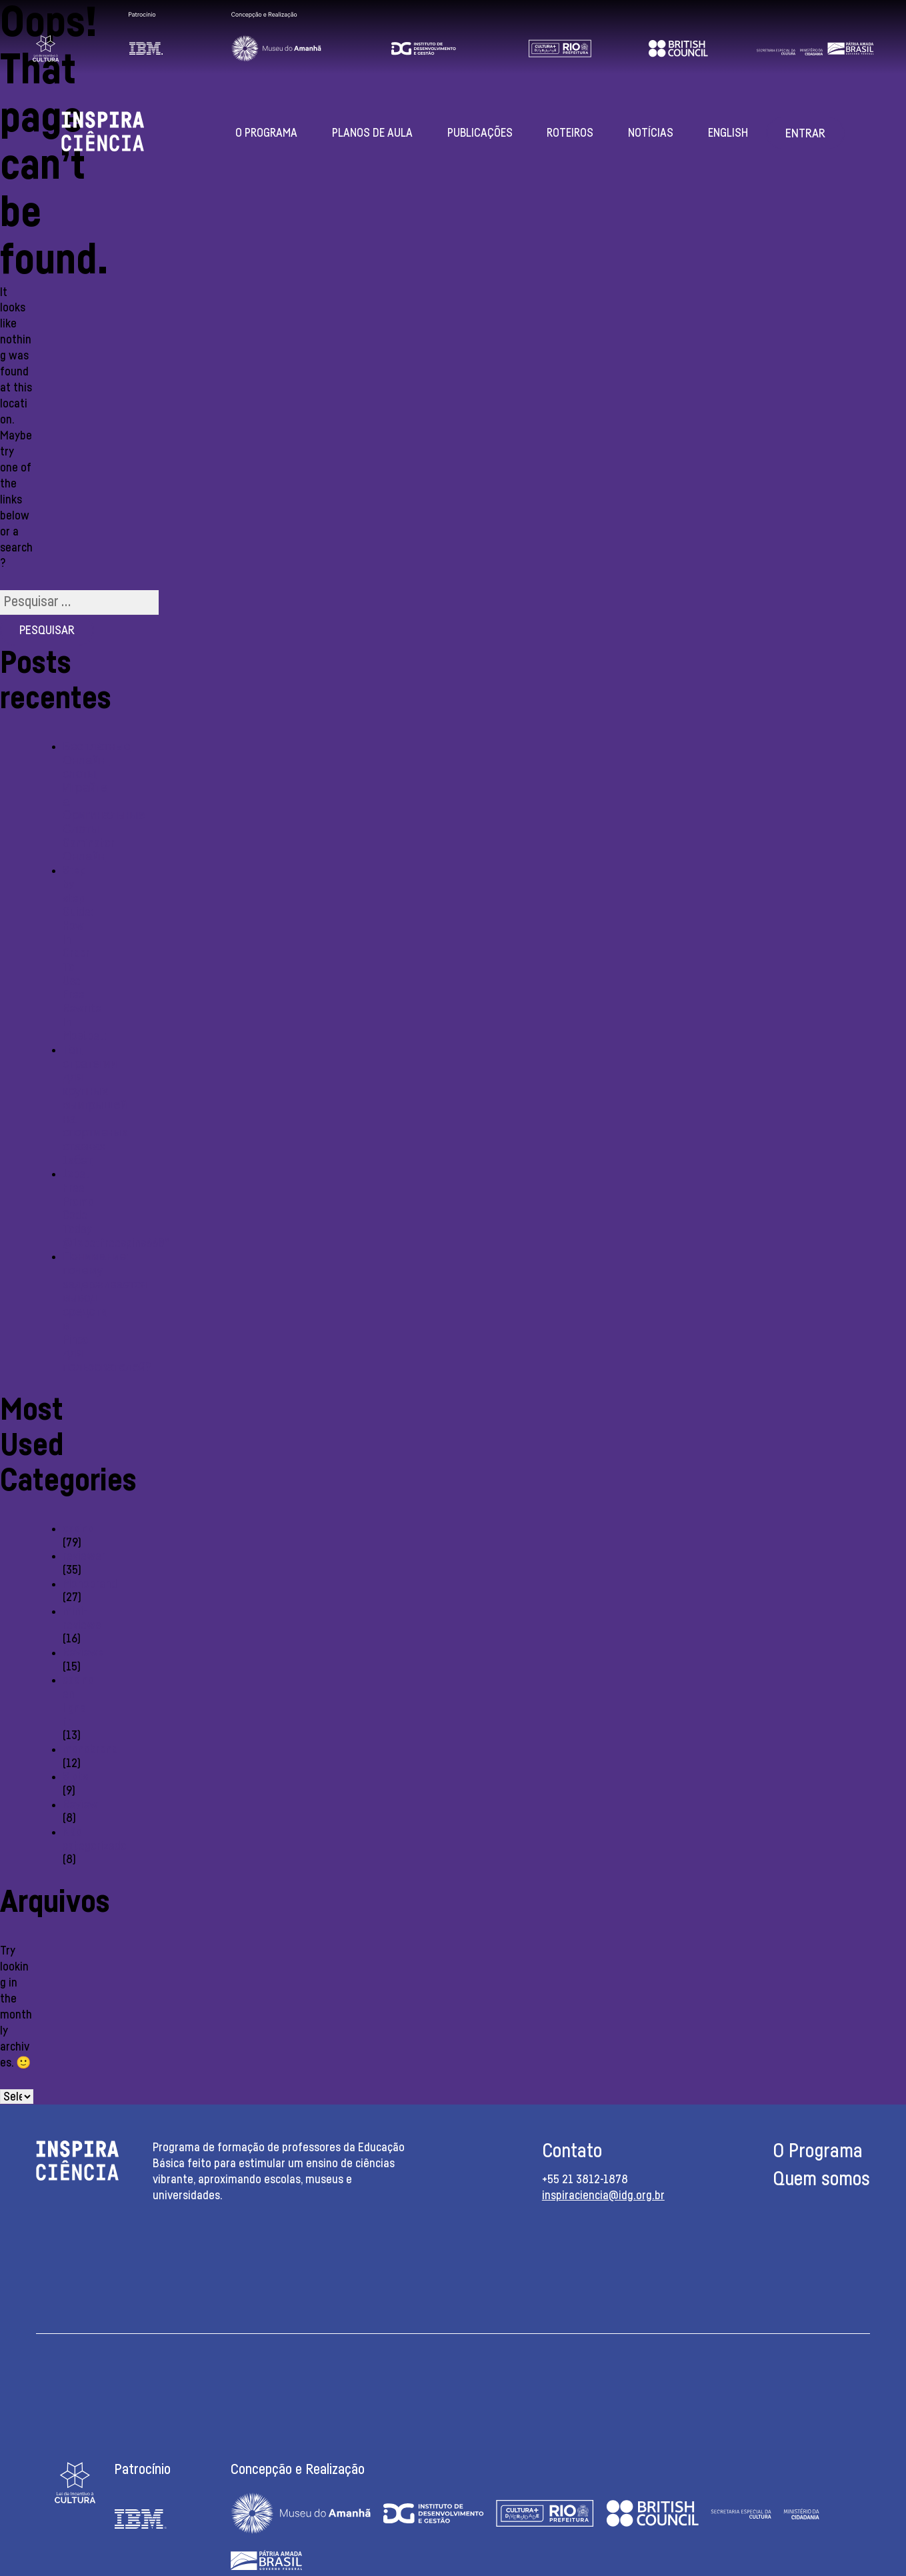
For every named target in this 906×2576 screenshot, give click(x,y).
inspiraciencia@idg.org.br (603, 2196)
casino (78, 1529)
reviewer (84, 1556)
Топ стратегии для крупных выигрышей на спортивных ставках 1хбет (95, 1105)
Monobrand (90, 1584)
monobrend (90, 1750)
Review (80, 1805)
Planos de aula (372, 133)
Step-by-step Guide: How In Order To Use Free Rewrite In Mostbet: (85, 953)
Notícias (650, 133)
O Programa (266, 133)
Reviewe (83, 1653)
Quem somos (821, 2179)
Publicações (480, 133)
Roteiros (570, 133)
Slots (75, 1777)
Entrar (805, 134)
